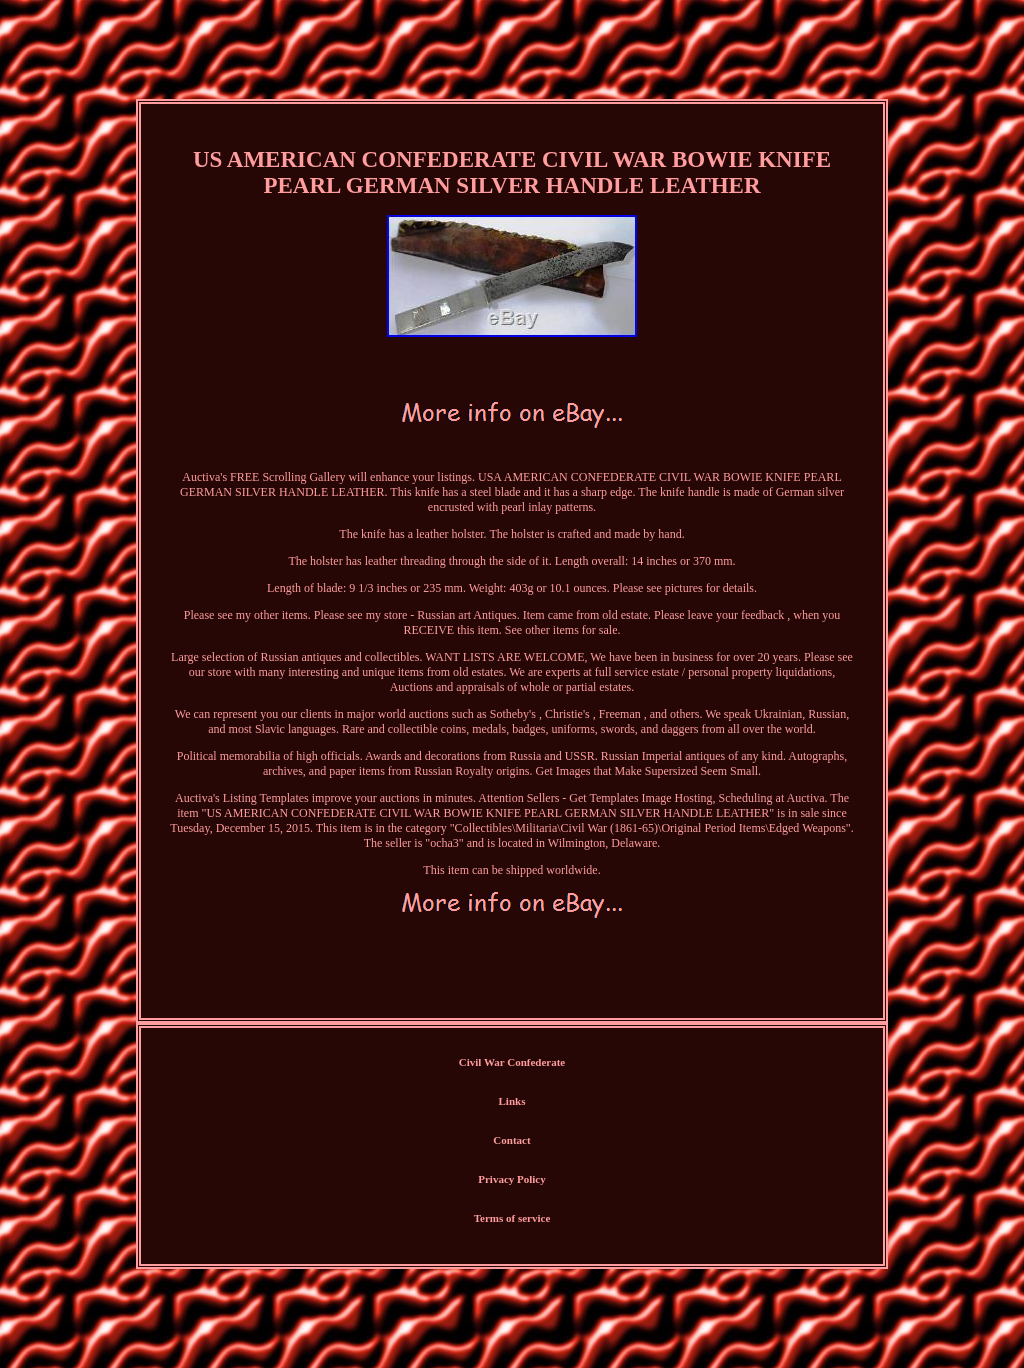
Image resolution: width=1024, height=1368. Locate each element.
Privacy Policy (512, 1179)
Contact (511, 1140)
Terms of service (512, 1218)
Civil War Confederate (512, 1062)
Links (512, 1101)
